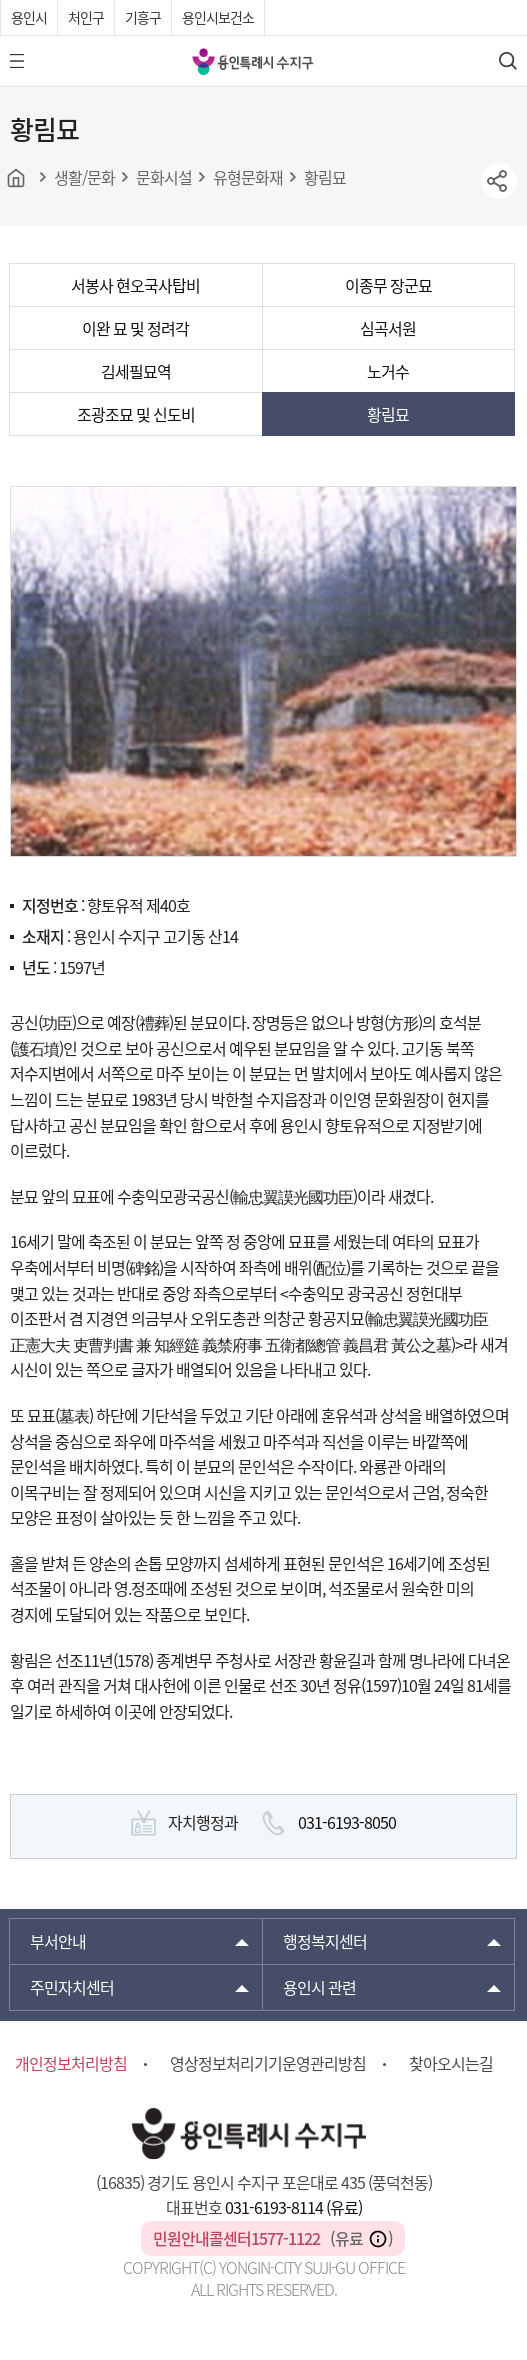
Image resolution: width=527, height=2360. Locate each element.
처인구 (86, 17)
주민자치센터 (72, 1987)
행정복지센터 (325, 1941)
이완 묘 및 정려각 (135, 328)
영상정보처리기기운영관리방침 (268, 2063)
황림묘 (388, 414)
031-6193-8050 (347, 1822)
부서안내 (58, 1941)
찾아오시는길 (451, 2063)
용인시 (29, 17)
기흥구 (143, 17)
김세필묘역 (136, 371)
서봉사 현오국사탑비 (135, 285)
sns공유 (499, 181)
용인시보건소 (218, 17)
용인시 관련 (319, 1987)
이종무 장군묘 (388, 285)
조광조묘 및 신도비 (136, 414)
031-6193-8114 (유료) (293, 2207)
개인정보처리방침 (71, 2063)
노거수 (388, 371)
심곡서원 (388, 328)
